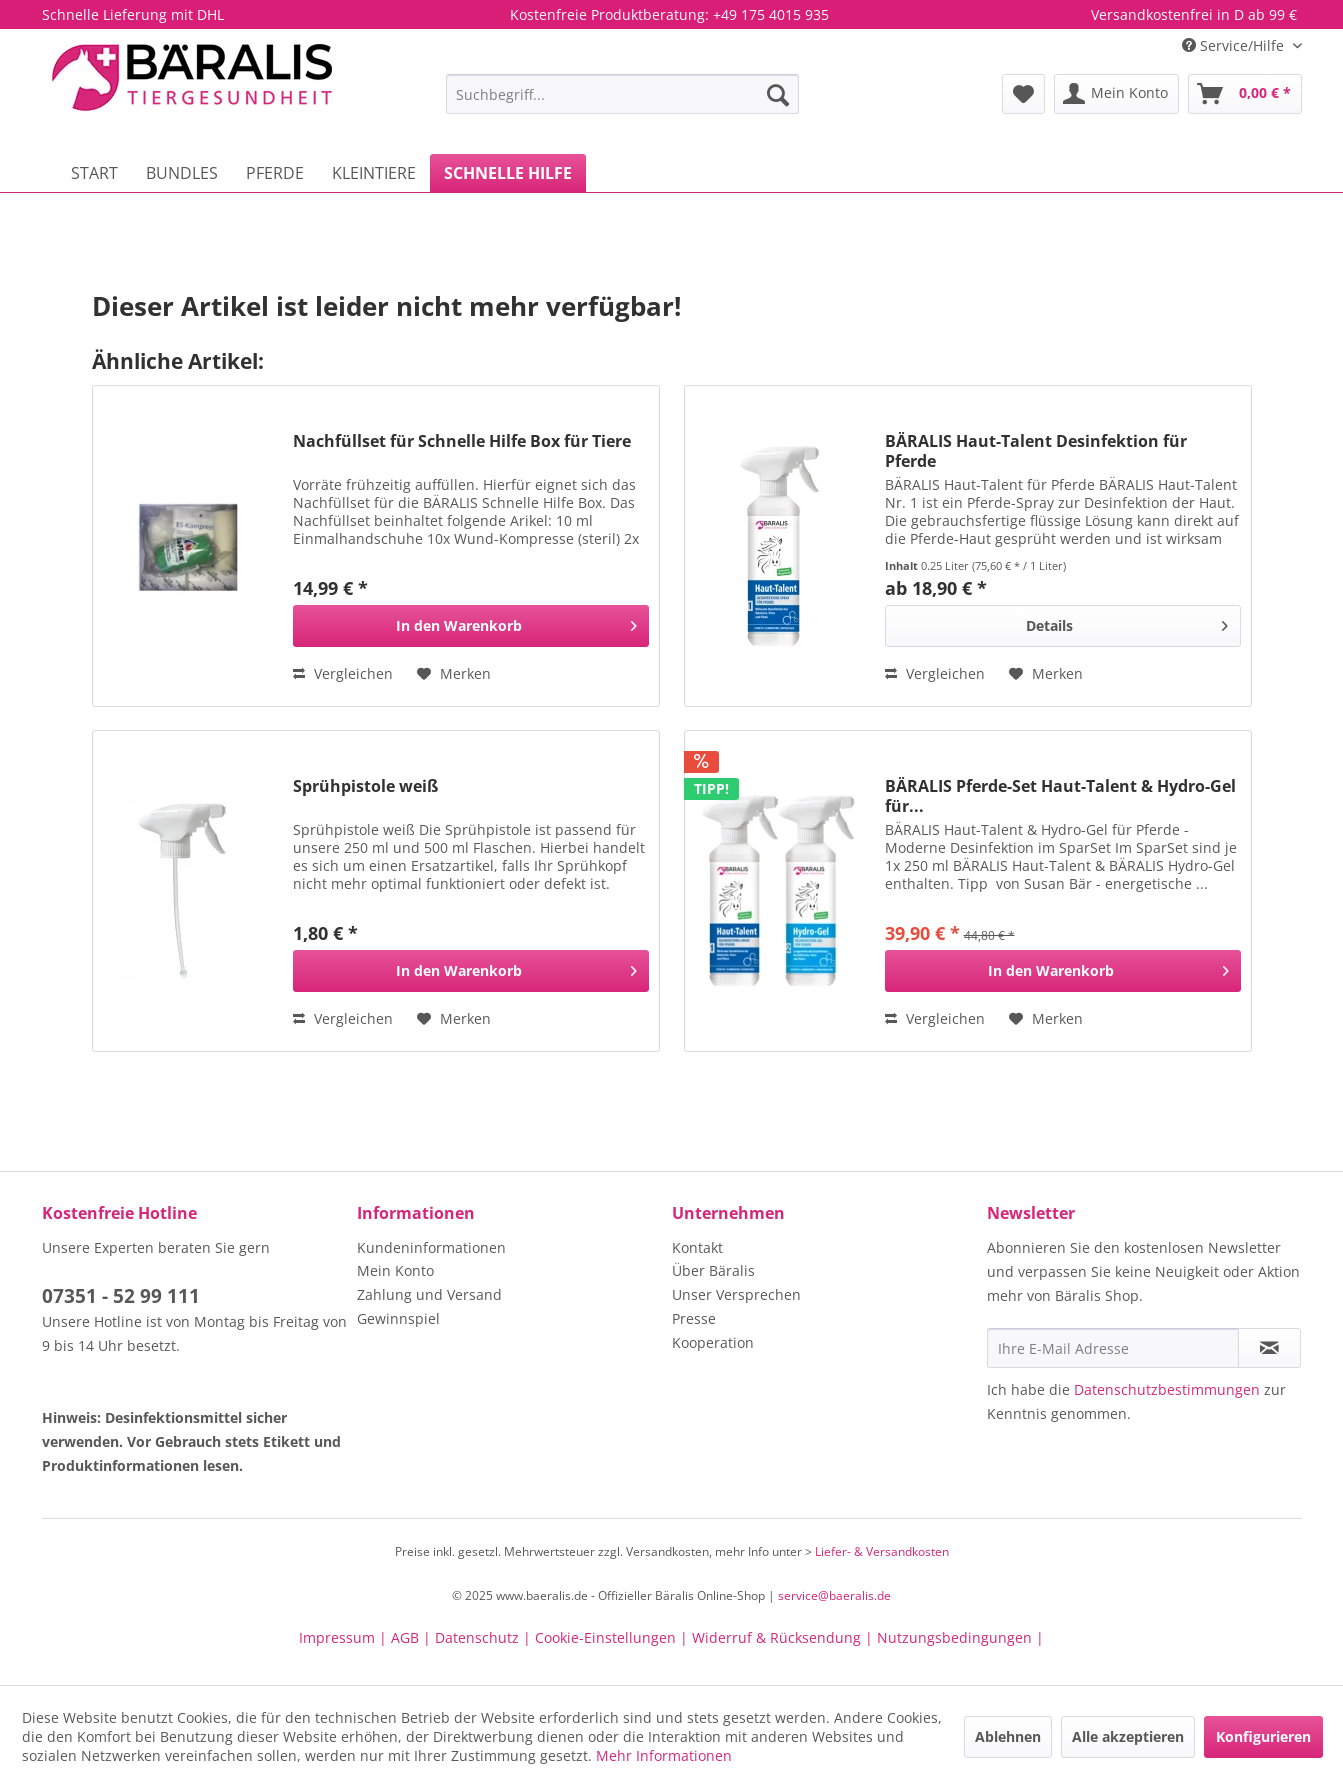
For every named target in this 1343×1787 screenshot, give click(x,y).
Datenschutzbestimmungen (1167, 1389)
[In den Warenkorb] (471, 626)
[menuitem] (622, 94)
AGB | (413, 1637)
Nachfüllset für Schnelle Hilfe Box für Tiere (462, 441)
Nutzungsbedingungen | (960, 1637)
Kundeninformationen (431, 1247)
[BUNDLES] (182, 173)
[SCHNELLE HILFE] (508, 173)
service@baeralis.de (834, 1595)
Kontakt (697, 1247)
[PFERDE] (275, 173)
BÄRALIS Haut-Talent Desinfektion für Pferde (1036, 451)
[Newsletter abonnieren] (1269, 1348)
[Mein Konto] (1116, 94)
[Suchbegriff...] (622, 94)
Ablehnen (1008, 1736)
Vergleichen (343, 673)
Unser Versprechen (736, 1294)
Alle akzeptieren (1128, 1736)
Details (1126, 622)
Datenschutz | (485, 1637)
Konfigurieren (1263, 1736)
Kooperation (713, 1342)
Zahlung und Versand (429, 1294)
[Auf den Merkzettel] (454, 674)
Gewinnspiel (398, 1318)
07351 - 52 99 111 (121, 1296)
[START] (94, 173)
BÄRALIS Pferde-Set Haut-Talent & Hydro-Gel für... (1060, 796)
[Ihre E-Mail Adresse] (1113, 1348)
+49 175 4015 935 (771, 14)
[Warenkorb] (1245, 94)
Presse (694, 1318)
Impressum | (345, 1637)
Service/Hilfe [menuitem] (1235, 45)
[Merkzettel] (1023, 94)
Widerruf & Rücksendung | (784, 1637)
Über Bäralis (713, 1270)
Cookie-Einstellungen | (613, 1637)
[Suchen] (778, 94)
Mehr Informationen (664, 1755)
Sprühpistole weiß (365, 786)
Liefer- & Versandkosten (882, 1551)
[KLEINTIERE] (374, 173)
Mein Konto (395, 1270)
